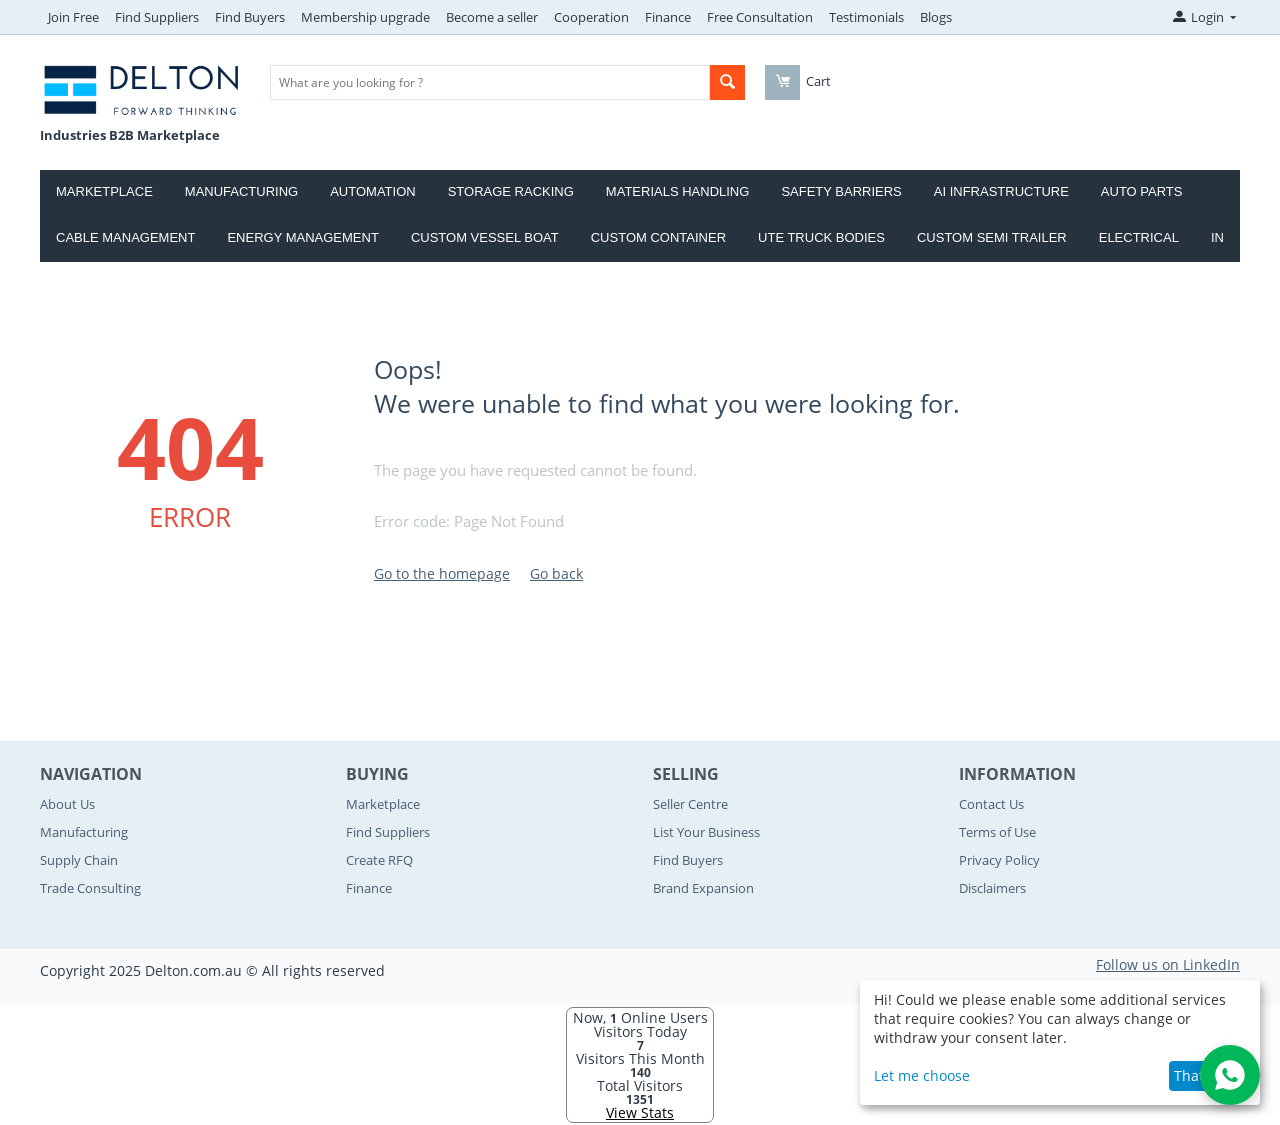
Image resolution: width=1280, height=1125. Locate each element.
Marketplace (104, 191)
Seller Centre (690, 804)
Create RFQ (379, 860)
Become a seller (492, 17)
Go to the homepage (442, 573)
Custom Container (658, 237)
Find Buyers (250, 17)
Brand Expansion (703, 888)
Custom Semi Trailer (992, 237)
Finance (668, 17)
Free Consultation (760, 17)
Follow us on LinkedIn (1168, 964)
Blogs (936, 17)
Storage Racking (511, 191)
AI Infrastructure (1001, 191)
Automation (372, 191)
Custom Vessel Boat (485, 237)
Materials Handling (678, 191)
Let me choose (922, 1075)
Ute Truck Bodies (821, 237)
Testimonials (866, 17)
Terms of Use (997, 832)
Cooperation (591, 17)
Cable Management (125, 237)
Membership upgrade (365, 17)
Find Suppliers (157, 17)
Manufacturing (241, 191)
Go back (556, 573)
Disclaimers (992, 888)
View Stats (640, 1112)
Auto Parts (1142, 191)
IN (1217, 237)
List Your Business (706, 832)
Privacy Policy (999, 860)
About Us (67, 804)
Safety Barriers (841, 191)
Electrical (1139, 237)
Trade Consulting (90, 888)
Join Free (73, 17)
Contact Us (991, 804)
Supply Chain (79, 860)
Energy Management (302, 237)
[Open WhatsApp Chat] (1230, 1075)
